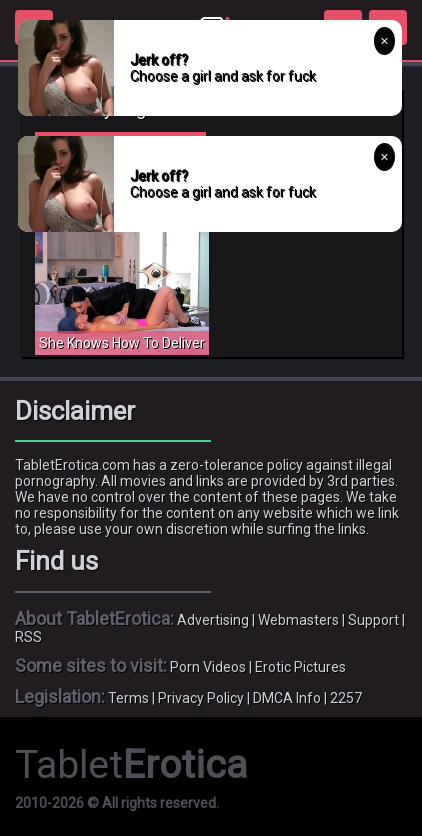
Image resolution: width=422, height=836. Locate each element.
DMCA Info (287, 698)
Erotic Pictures (300, 667)
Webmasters (298, 620)
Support (373, 620)
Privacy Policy (201, 698)
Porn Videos (208, 667)
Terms (128, 698)
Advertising (213, 620)
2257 (346, 698)
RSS (28, 637)
